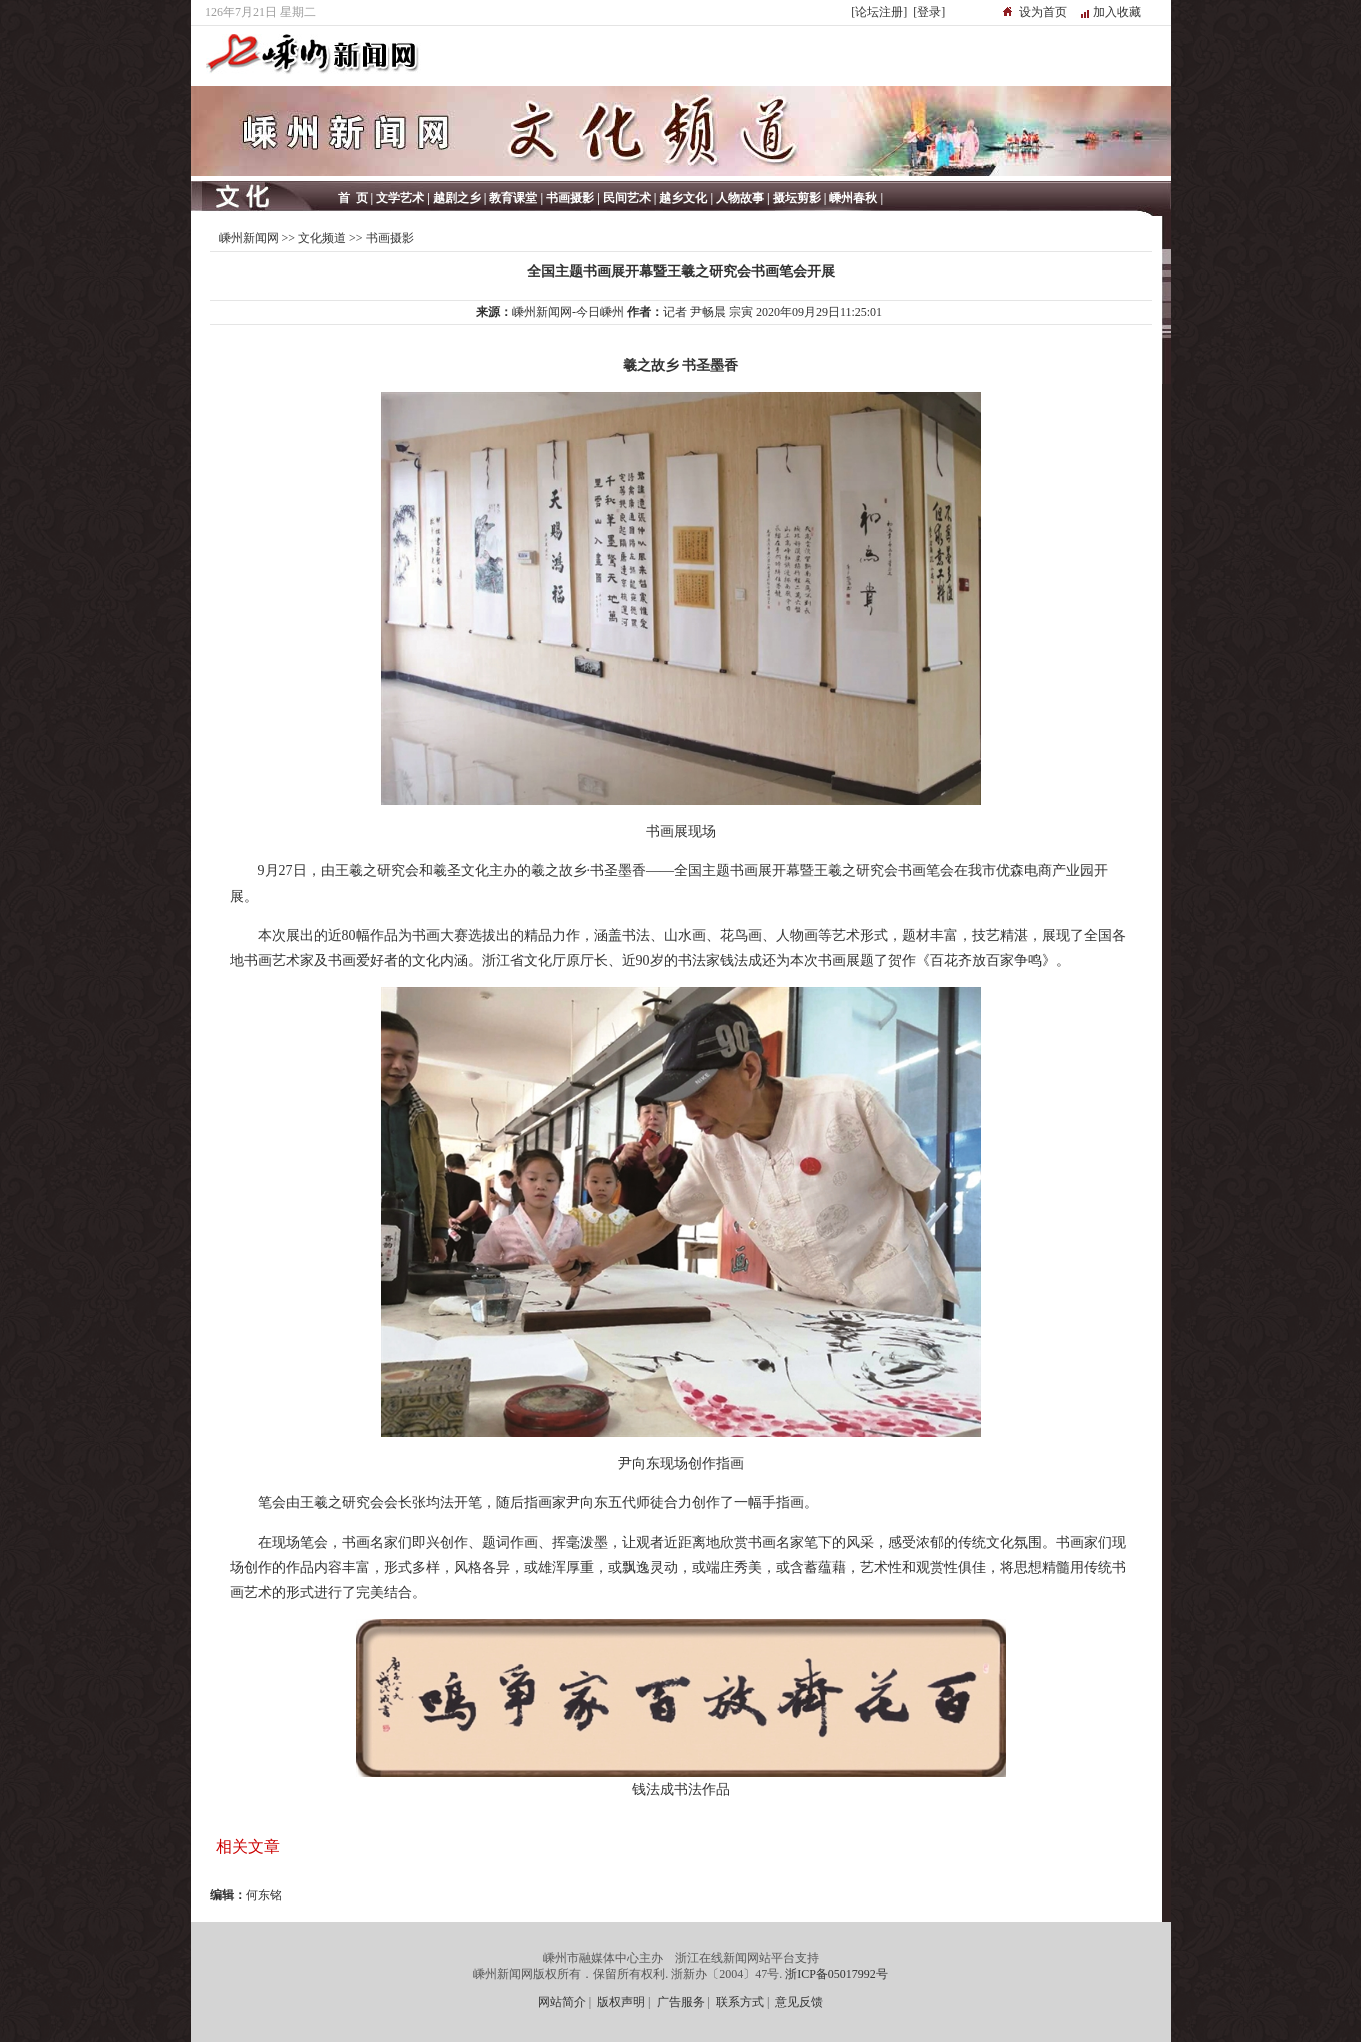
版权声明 (621, 2002)
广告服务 (681, 2002)
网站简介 (562, 2002)
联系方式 (740, 2002)
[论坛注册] (879, 12)
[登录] (929, 12)
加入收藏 (1117, 12)
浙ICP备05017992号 (836, 1974)
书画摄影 (390, 238)
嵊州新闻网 (249, 238)
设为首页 (1043, 12)
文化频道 (322, 238)
